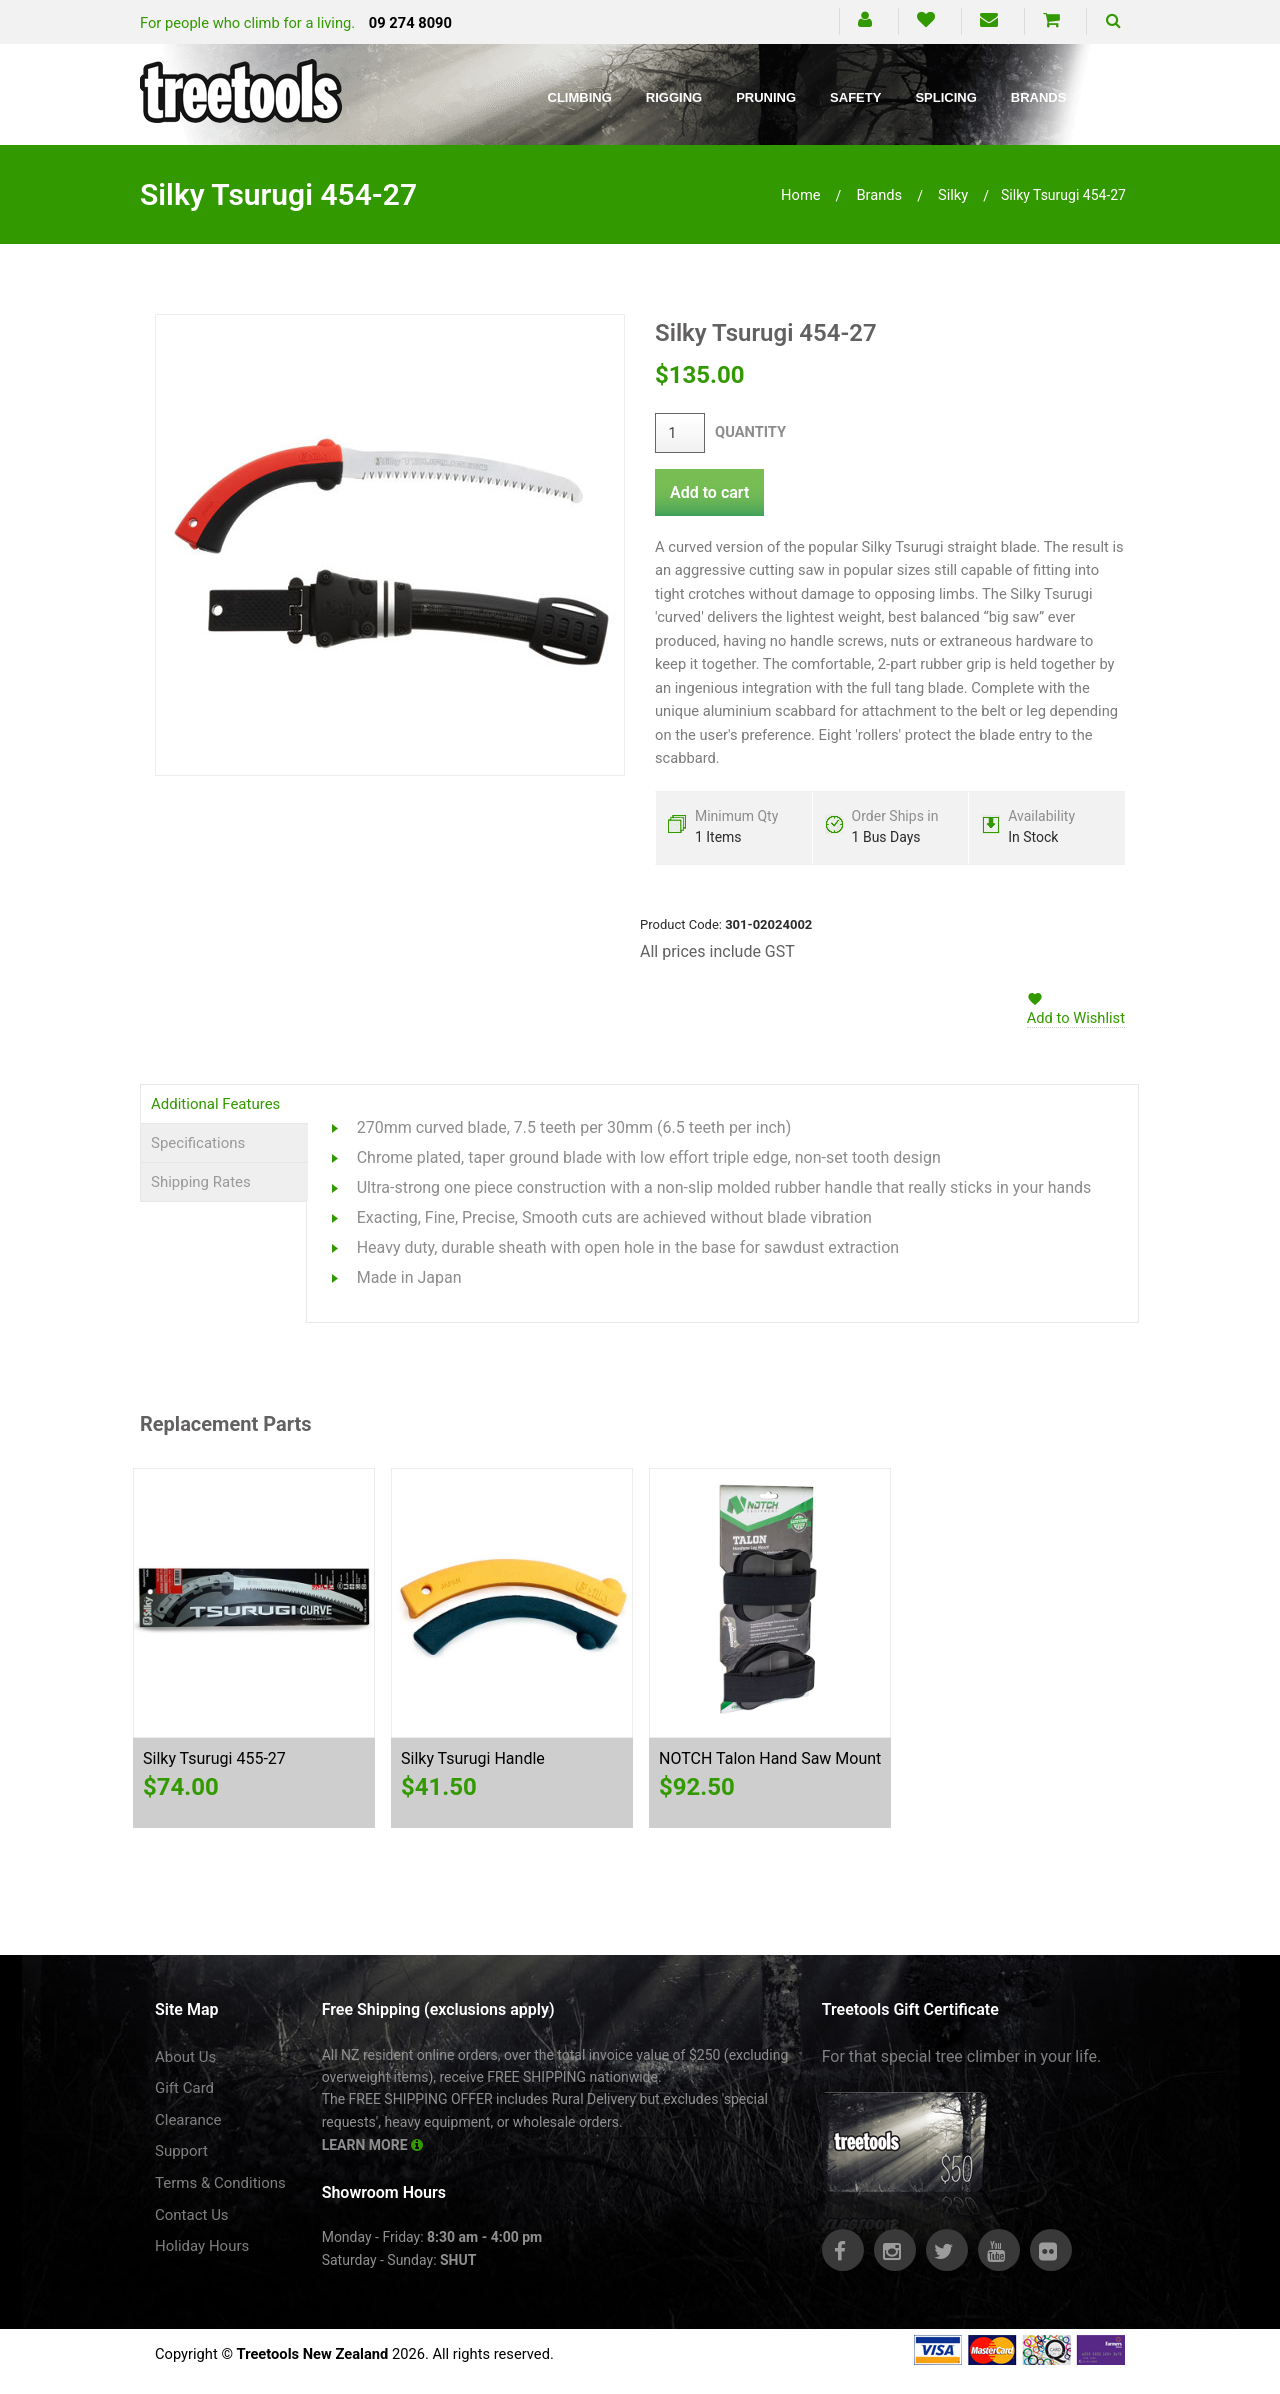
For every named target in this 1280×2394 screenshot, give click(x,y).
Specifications (198, 1143)
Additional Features (215, 1104)
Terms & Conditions (220, 2183)
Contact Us (192, 2215)
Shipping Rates (201, 1182)
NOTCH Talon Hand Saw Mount (770, 1758)
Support (181, 2151)
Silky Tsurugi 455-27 (214, 1758)
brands (879, 195)
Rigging (674, 97)
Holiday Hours (202, 2246)
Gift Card (184, 2088)
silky (953, 195)
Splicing (945, 97)
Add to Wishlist (1076, 1018)
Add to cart (709, 492)
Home (801, 195)
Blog (1119, 97)
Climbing (580, 97)
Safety (855, 97)
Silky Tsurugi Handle (473, 1758)
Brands (1039, 97)
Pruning (766, 97)
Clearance (188, 2120)
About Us (185, 2057)
